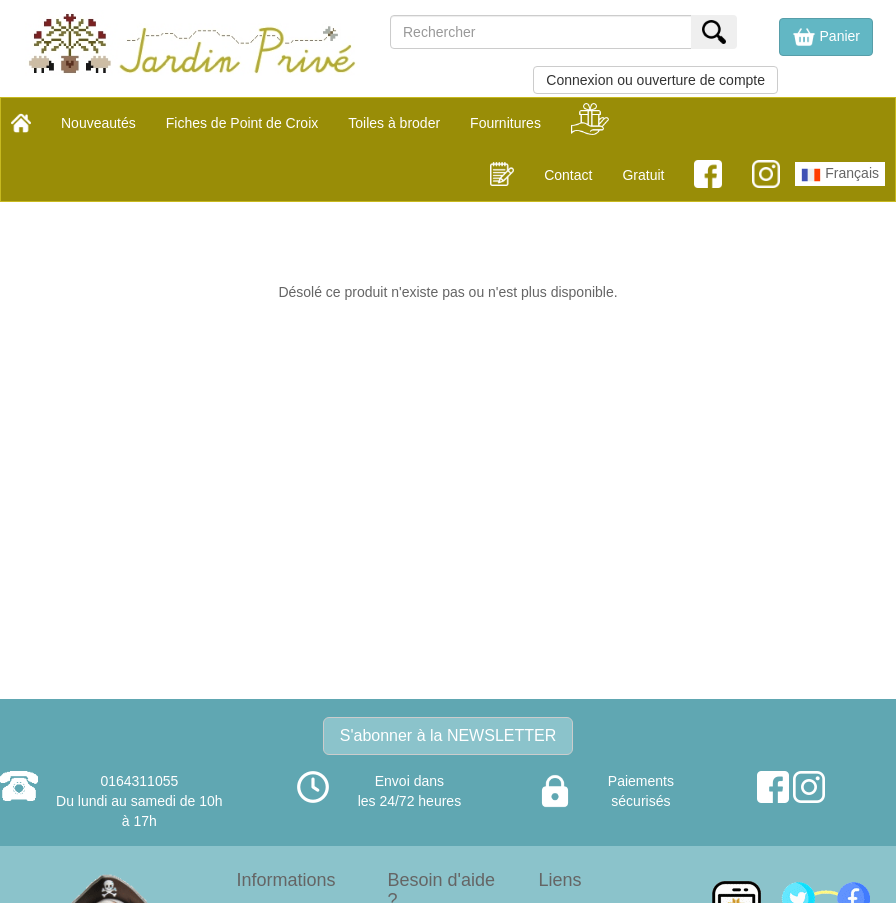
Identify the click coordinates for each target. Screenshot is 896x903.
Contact (568, 175)
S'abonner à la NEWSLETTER (448, 735)
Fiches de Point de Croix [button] (242, 123)
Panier (826, 37)
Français (840, 175)
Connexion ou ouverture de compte (655, 80)
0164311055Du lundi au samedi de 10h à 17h (139, 801)
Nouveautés (98, 123)
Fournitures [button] (505, 123)
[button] (826, 37)
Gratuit (643, 175)
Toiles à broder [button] (394, 123)
